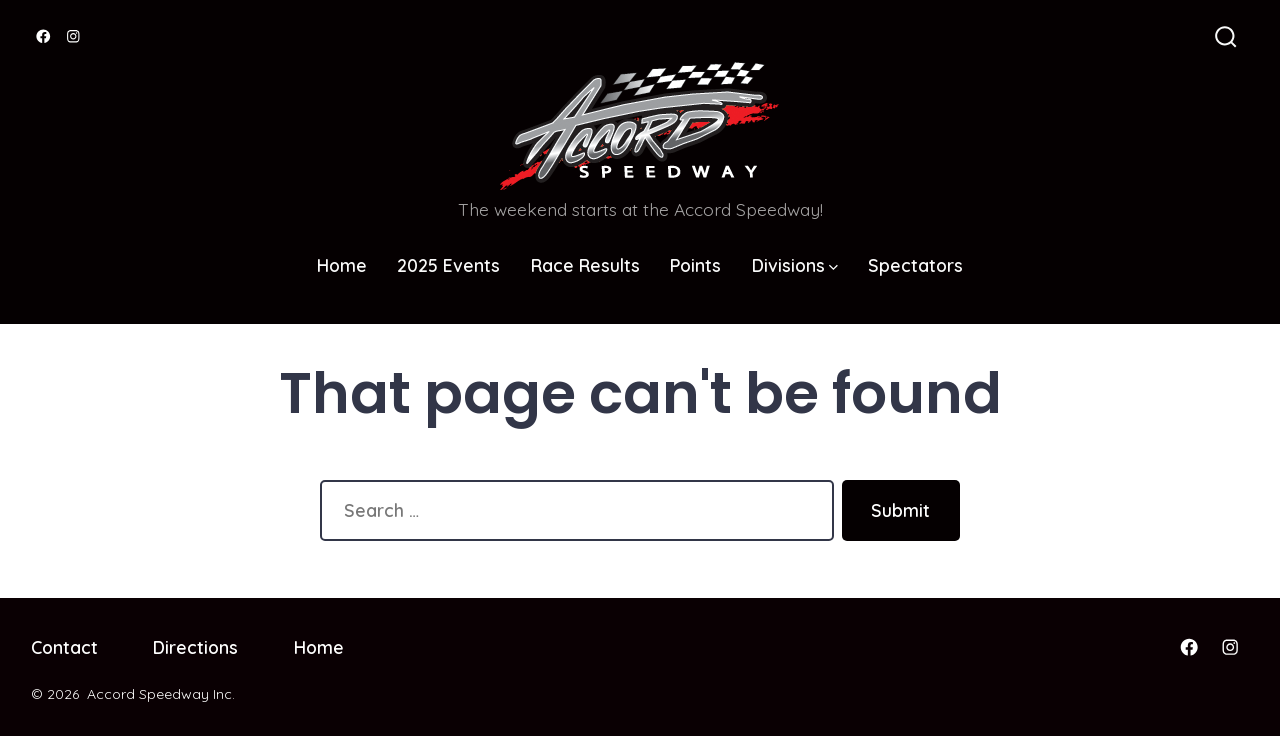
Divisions (795, 265)
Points (695, 265)
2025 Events (448, 265)
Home (342, 265)
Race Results (585, 265)
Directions (195, 647)
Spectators (915, 265)
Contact (64, 647)
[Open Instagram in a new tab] (73, 36)
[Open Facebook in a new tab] (43, 36)
